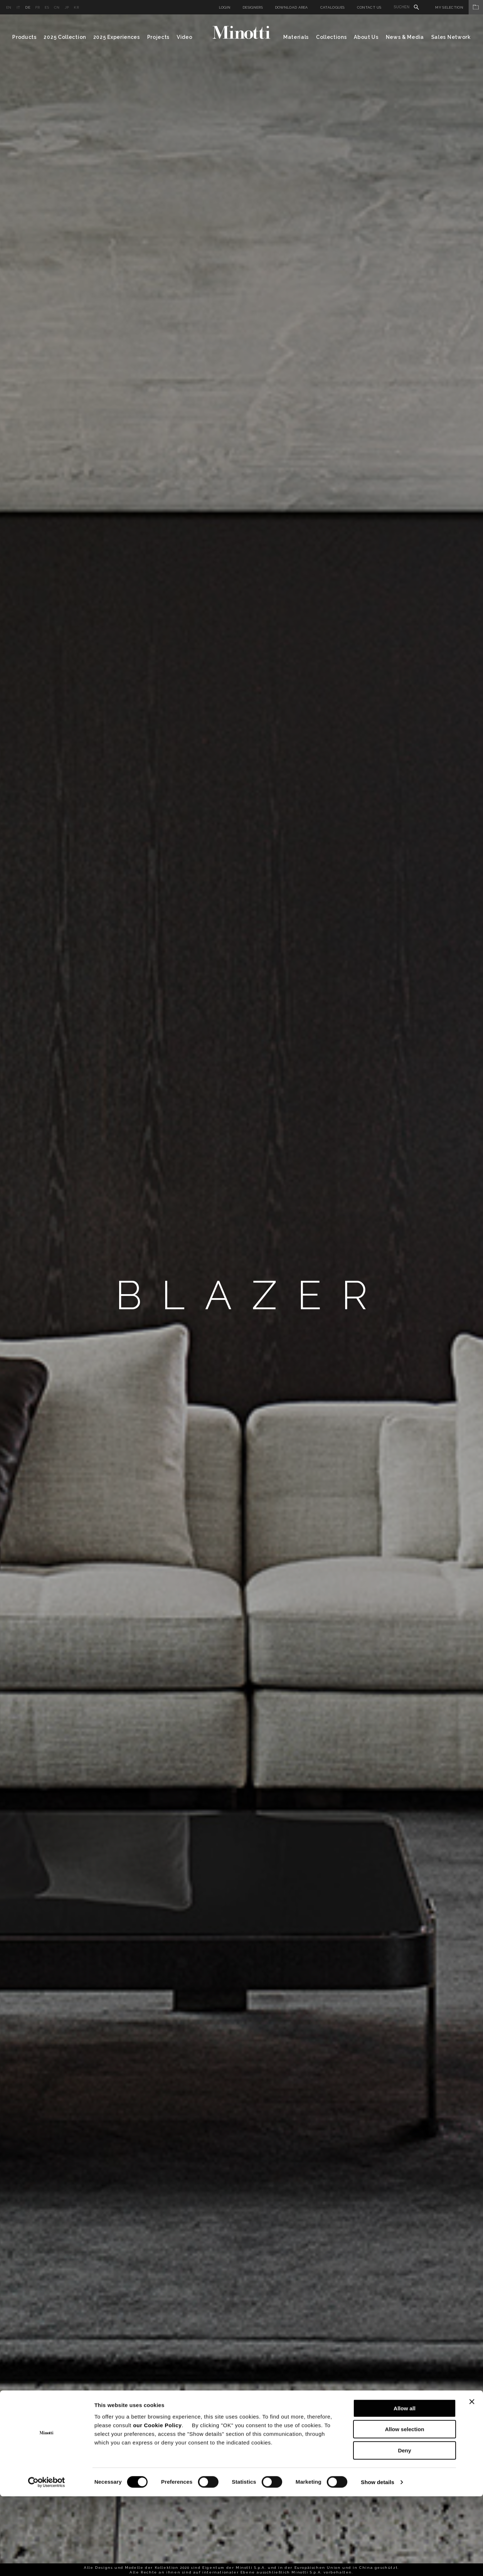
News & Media (405, 37)
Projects (158, 37)
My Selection (459, 7)
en (9, 7)
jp (67, 7)
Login (225, 7)
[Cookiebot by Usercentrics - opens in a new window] (46, 2562)
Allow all (405, 2488)
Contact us (369, 7)
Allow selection (404, 2509)
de (27, 7)
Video (185, 37)
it (19, 7)
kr (76, 7)
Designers (253, 7)
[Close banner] (471, 2481)
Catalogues (332, 7)
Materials (296, 37)
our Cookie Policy (157, 2505)
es (47, 7)
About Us (366, 37)
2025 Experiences (116, 37)
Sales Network (451, 37)
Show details (377, 2562)
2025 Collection (65, 37)
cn (57, 7)
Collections (331, 37)
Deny (404, 2530)
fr (37, 7)
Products (24, 37)
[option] (241, 1295)
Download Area (291, 7)
